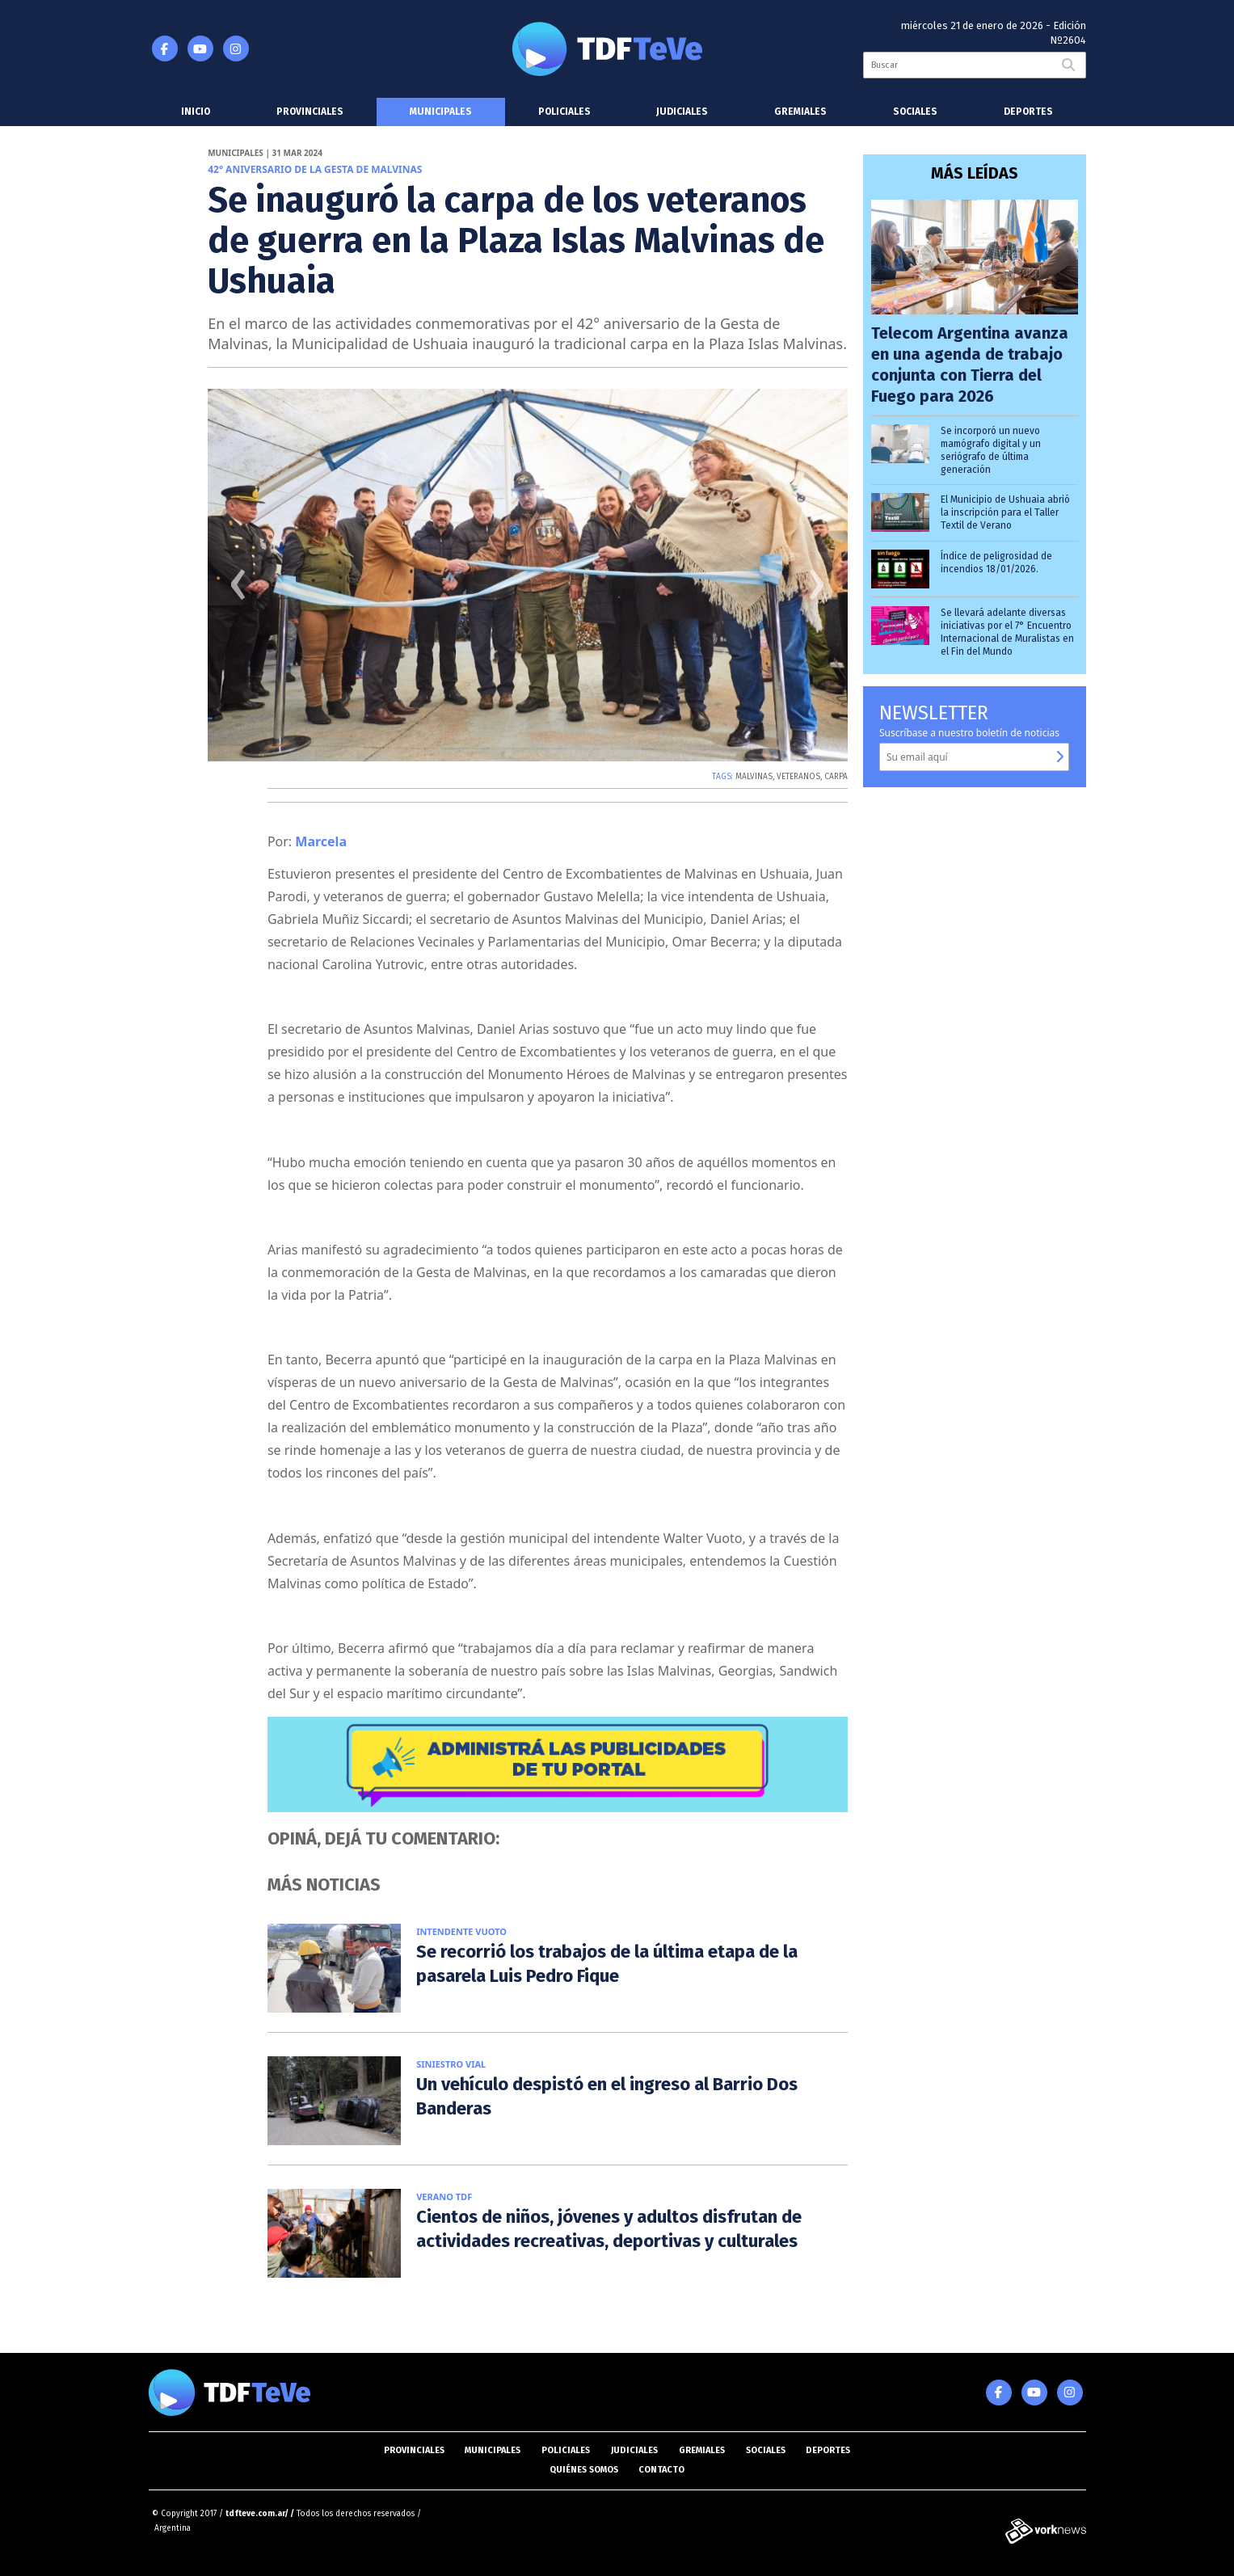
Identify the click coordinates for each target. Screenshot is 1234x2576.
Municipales (441, 111)
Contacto (661, 2469)
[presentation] (238, 590)
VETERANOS (798, 777)
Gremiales (800, 111)
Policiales (564, 111)
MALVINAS (754, 777)
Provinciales (309, 111)
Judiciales (682, 111)
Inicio (195, 111)
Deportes (1028, 111)
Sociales (915, 111)
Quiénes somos (584, 2469)
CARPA (836, 777)
